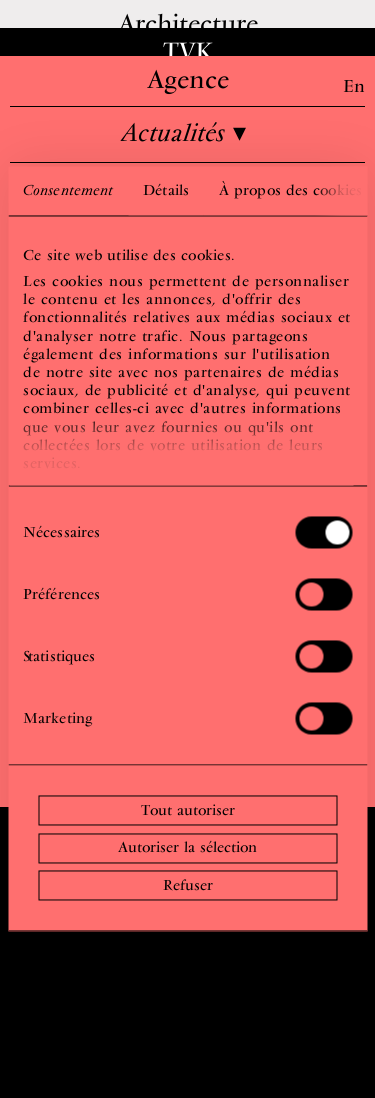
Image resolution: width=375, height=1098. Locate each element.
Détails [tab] (166, 190)
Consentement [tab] (68, 190)
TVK (188, 51)
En (354, 85)
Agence (188, 79)
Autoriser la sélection (187, 848)
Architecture (188, 23)
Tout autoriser (188, 810)
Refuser (188, 885)
